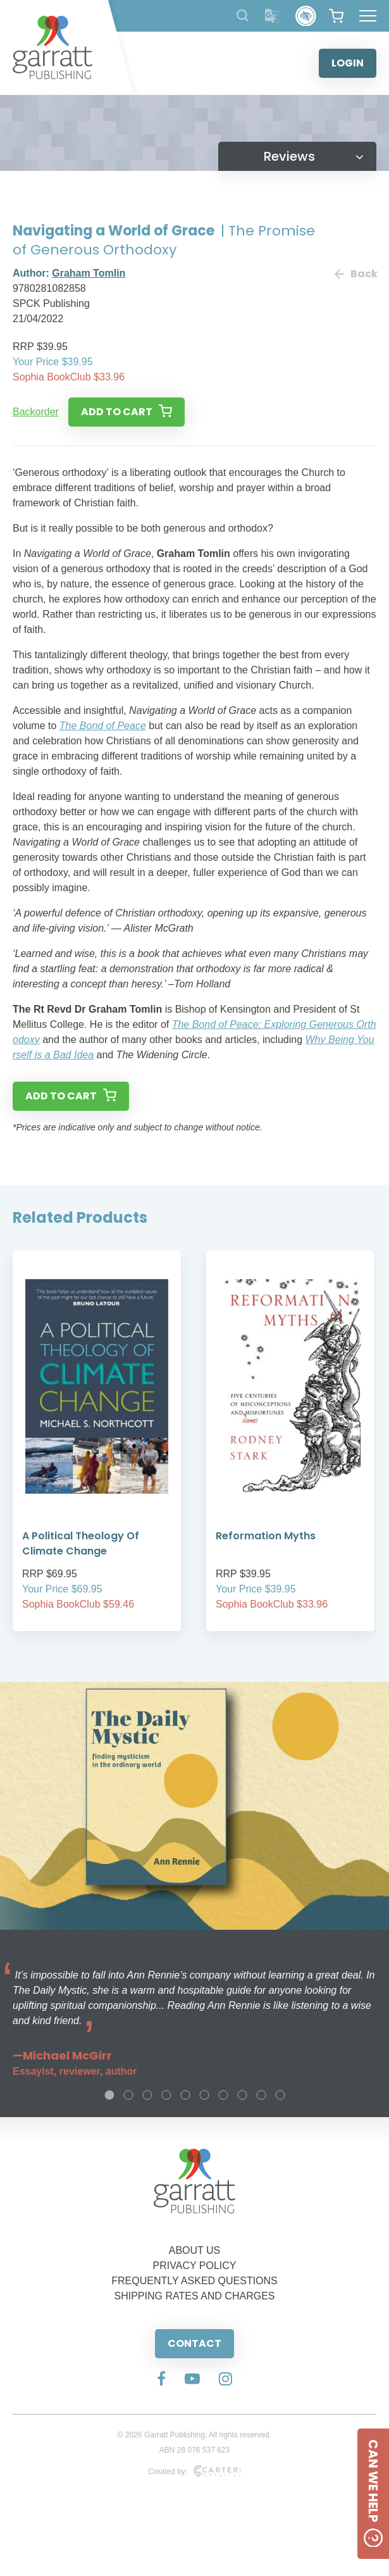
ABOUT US (195, 2250)
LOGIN (347, 63)
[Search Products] (243, 15)
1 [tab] (109, 2095)
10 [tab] (280, 2095)
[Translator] (272, 16)
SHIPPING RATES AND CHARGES (194, 2296)
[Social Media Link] (161, 2380)
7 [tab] (223, 2095)
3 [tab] (147, 2095)
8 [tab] (242, 2095)
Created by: (194, 2471)
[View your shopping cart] (336, 16)
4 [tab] (166, 2095)
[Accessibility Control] (305, 16)
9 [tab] (261, 2095)
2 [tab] (128, 2095)
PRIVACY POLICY (195, 2265)
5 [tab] (185, 2095)
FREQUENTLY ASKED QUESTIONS (194, 2280)
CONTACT (194, 2343)
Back (355, 273)
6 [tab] (204, 2095)
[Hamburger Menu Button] (367, 16)
